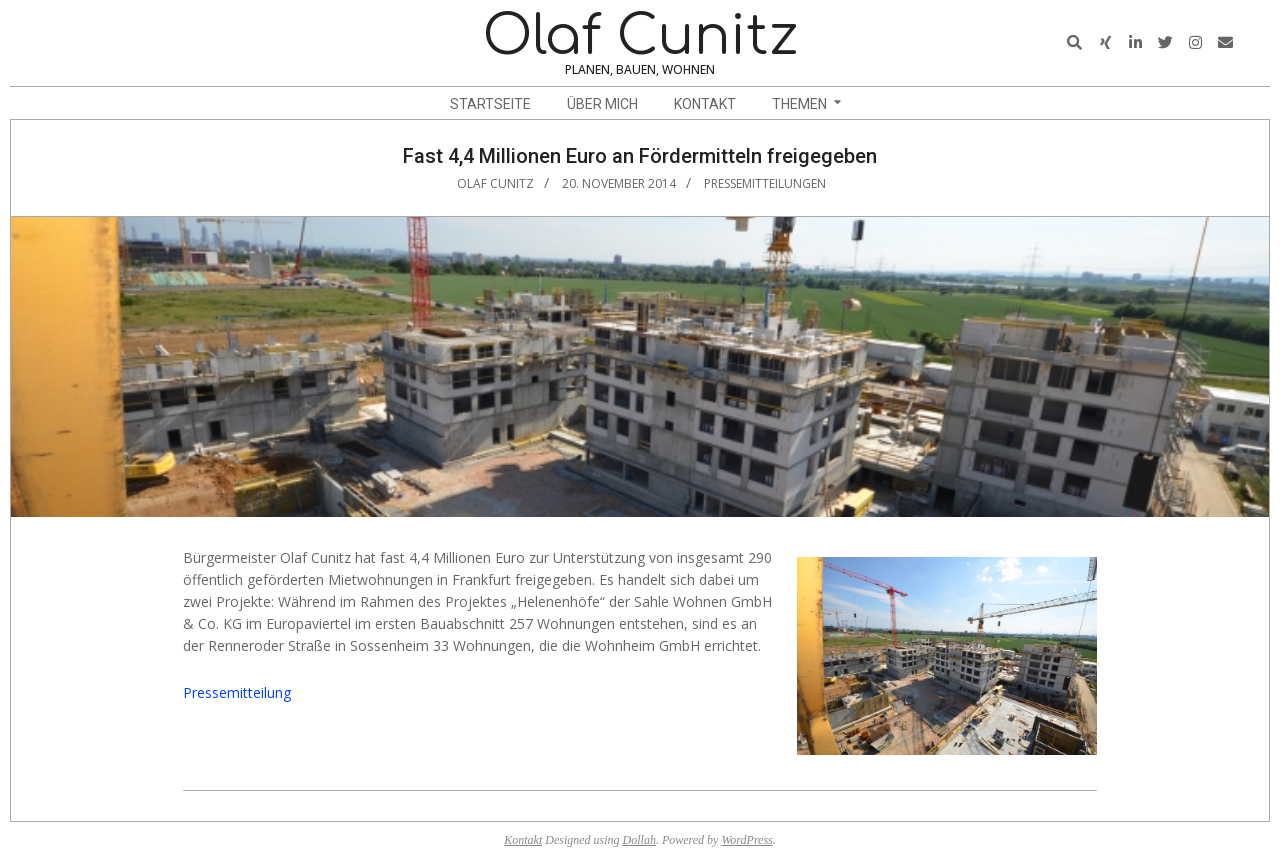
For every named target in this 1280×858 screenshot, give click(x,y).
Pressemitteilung (237, 692)
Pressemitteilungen (765, 183)
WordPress (746, 840)
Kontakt (523, 840)
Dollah (639, 840)
